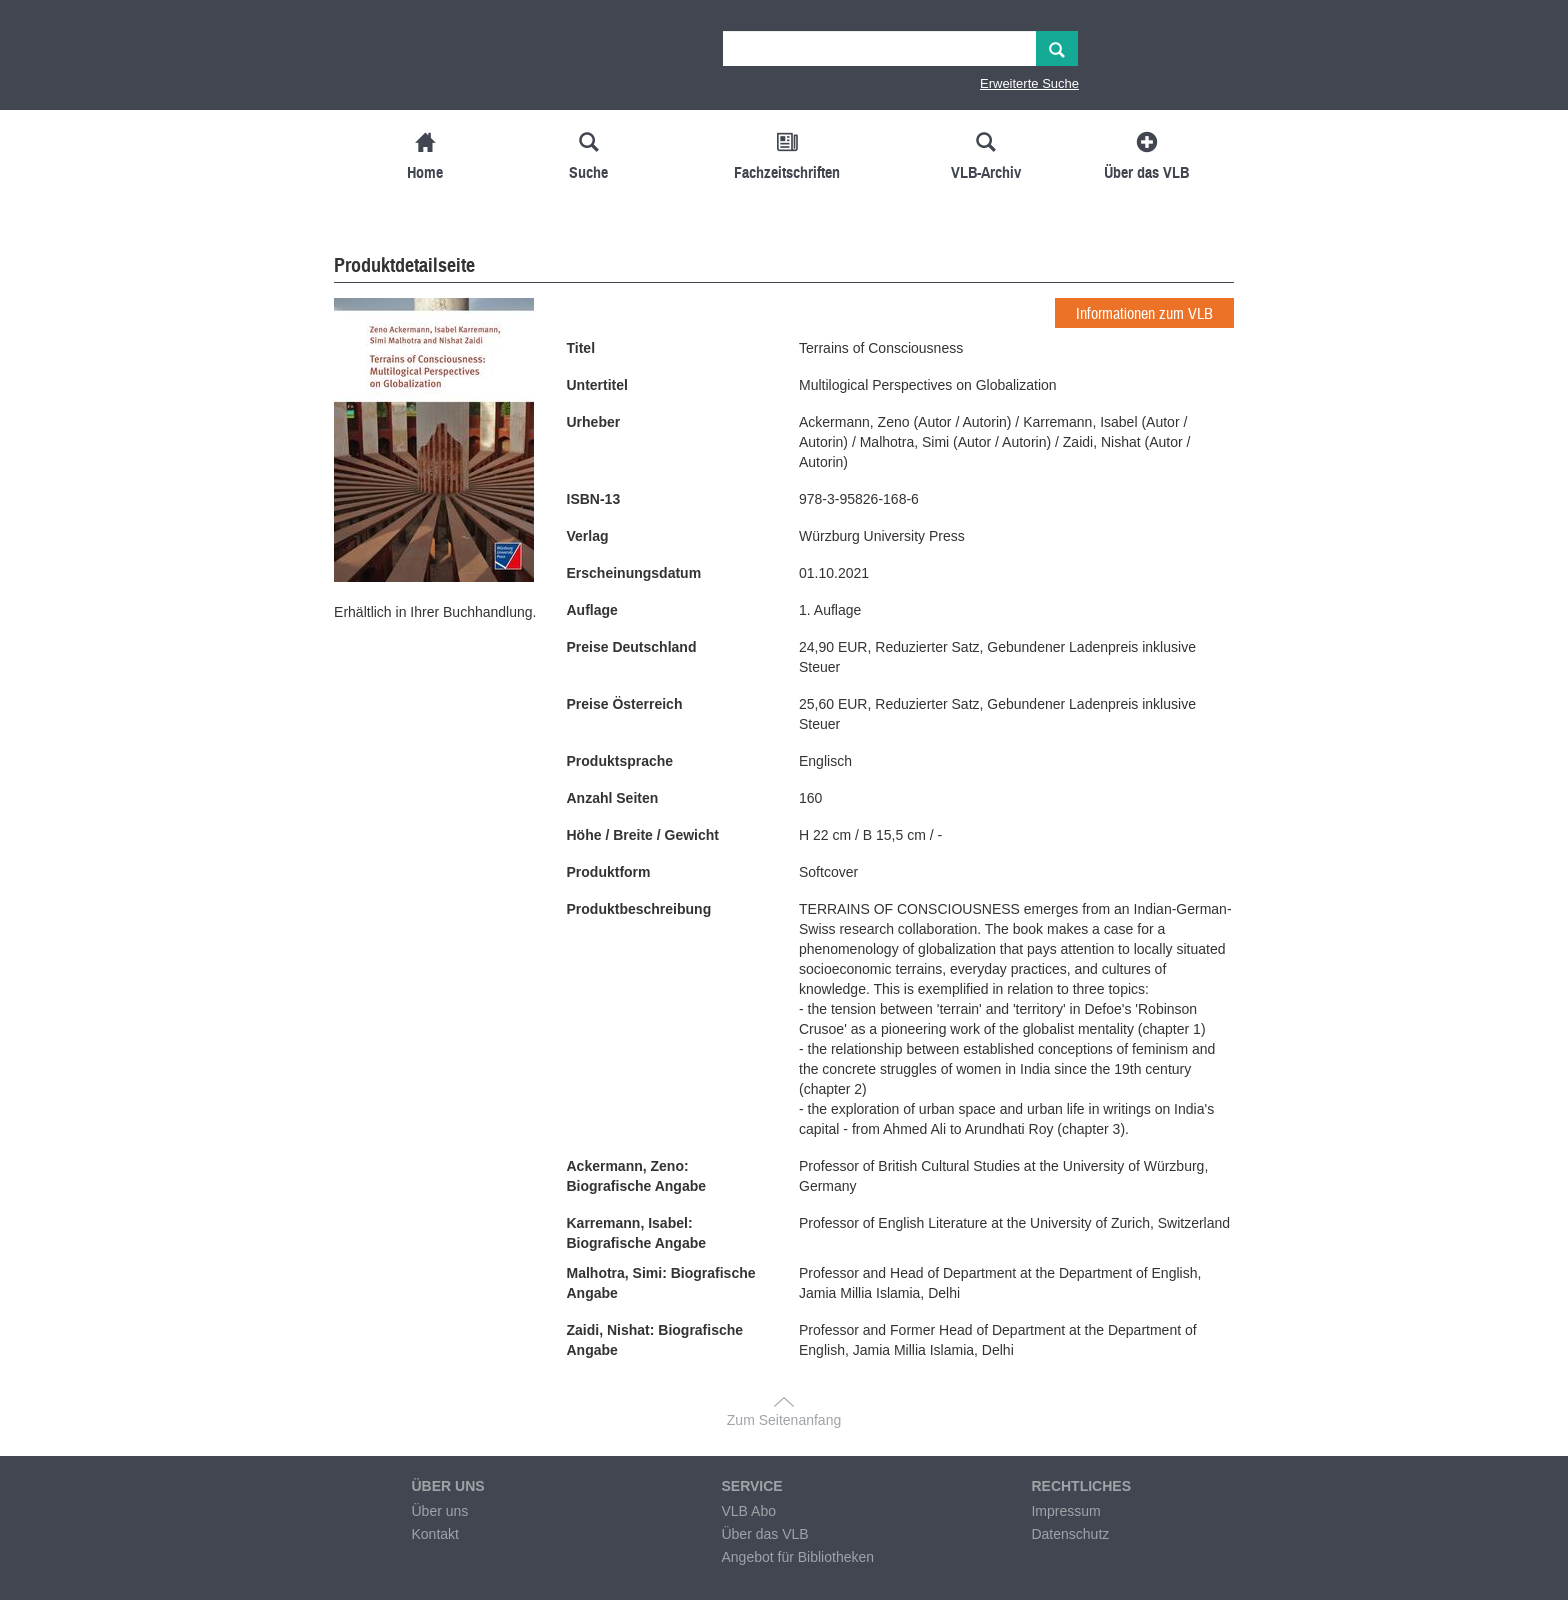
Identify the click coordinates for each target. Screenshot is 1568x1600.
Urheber (594, 422)
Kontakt (434, 1534)
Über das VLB (764, 1534)
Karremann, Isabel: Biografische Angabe (637, 1233)
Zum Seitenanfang (784, 1420)
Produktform (609, 872)
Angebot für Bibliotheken (797, 1557)
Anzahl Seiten (613, 798)
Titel (581, 348)
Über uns (439, 1511)
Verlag (588, 536)
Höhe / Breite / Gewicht (643, 835)
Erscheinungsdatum (634, 573)
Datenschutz (1070, 1534)
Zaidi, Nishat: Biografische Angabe (655, 1340)
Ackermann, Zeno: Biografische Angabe (637, 1176)
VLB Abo (748, 1511)
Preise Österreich (625, 704)
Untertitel (597, 385)
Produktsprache (620, 761)
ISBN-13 (594, 499)
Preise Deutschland (632, 647)
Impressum (1065, 1511)
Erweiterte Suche (1029, 83)
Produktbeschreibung (639, 909)
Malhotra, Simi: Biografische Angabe (661, 1283)
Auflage (592, 610)
